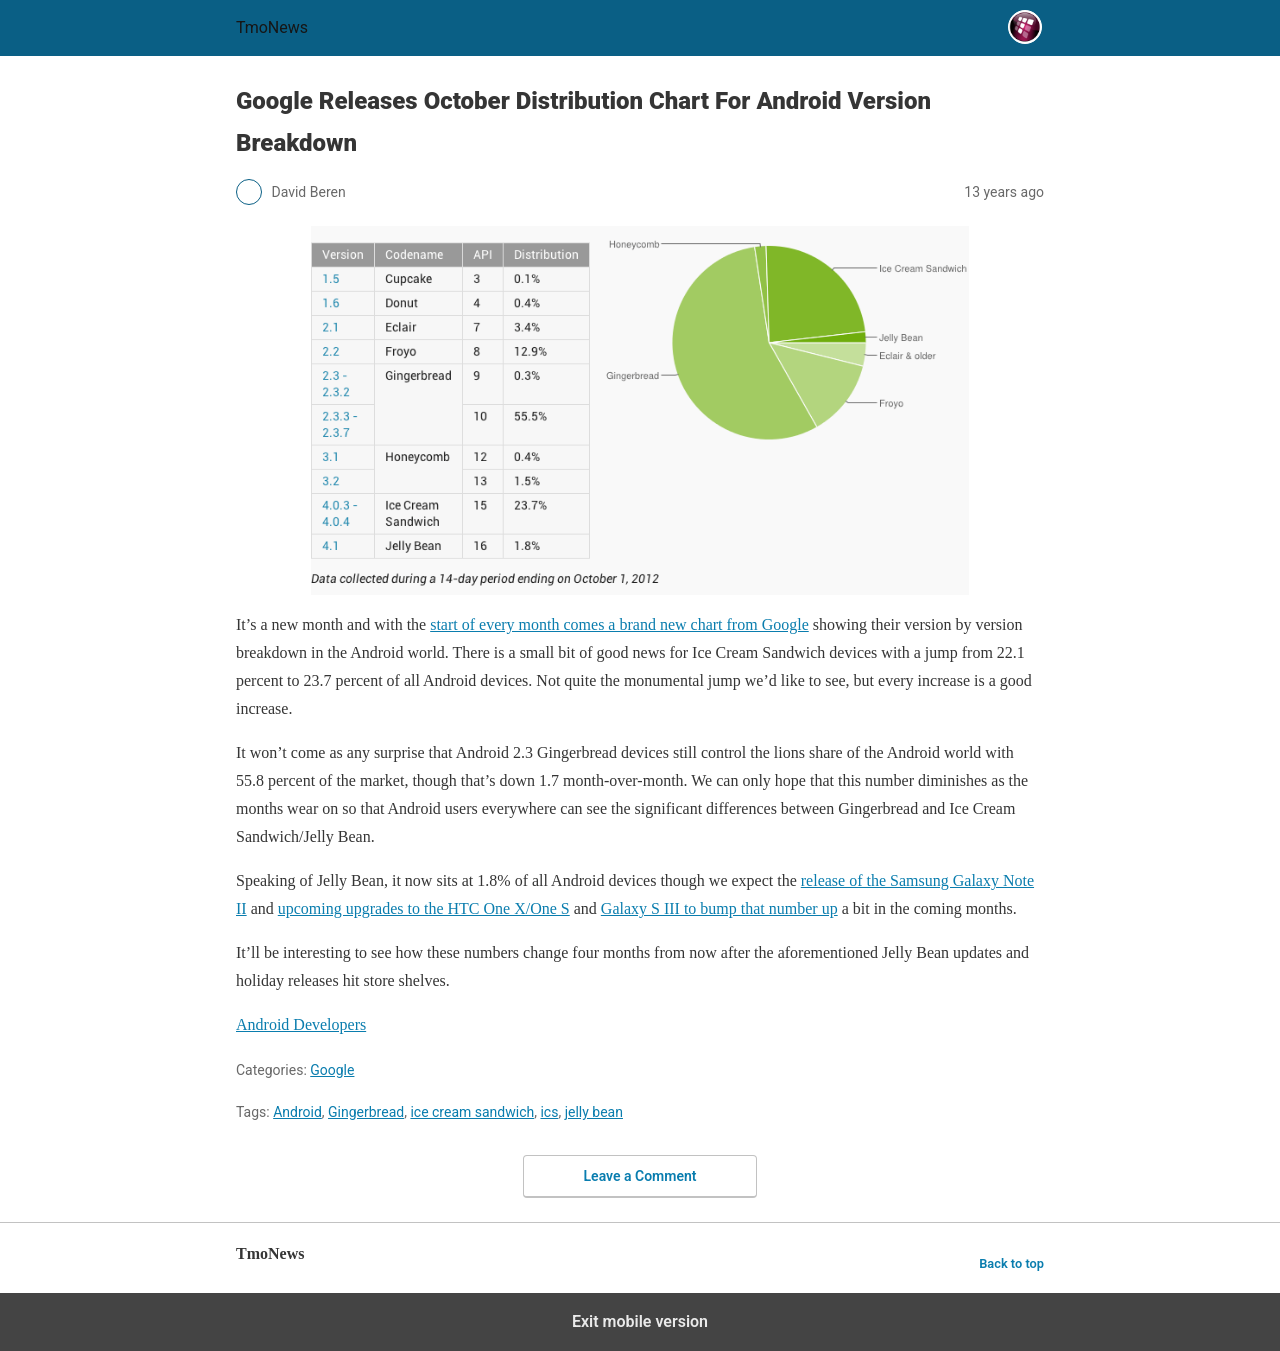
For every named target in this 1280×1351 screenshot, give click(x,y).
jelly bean (594, 1112)
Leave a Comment (640, 1176)
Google (332, 1070)
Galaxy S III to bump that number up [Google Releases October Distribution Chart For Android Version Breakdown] (719, 908)
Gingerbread (366, 1112)
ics (549, 1112)
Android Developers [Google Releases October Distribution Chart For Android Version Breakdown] (301, 1024)
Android (297, 1112)
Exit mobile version (640, 1321)
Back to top (1011, 1263)
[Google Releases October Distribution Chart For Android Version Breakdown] (640, 410)
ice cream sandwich (472, 1112)
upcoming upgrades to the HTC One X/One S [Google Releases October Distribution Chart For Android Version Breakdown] (424, 908)
